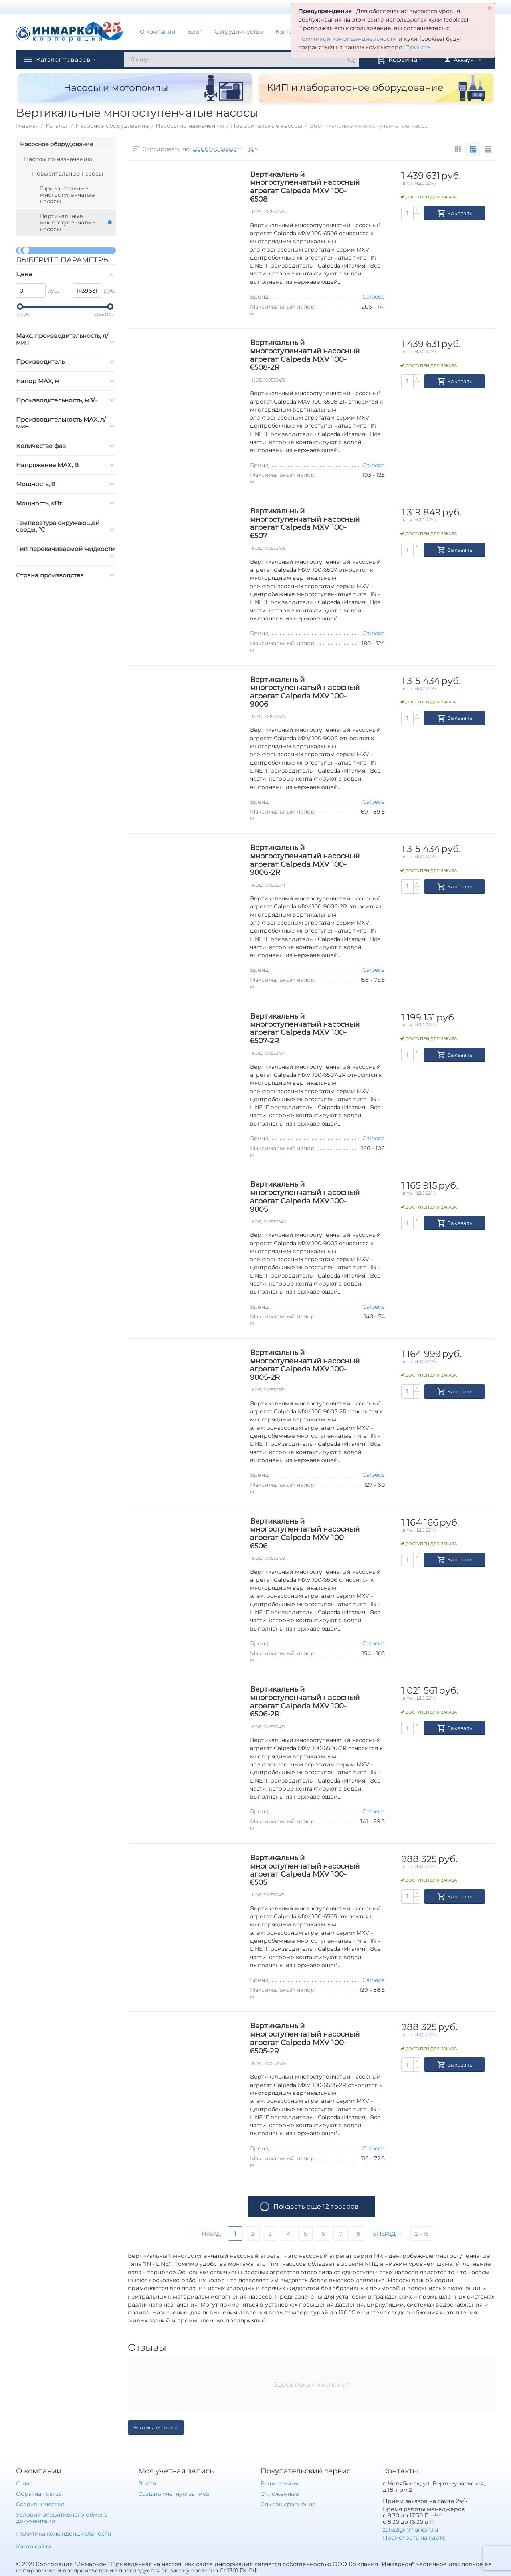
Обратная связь (39, 2493)
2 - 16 (424, 2233)
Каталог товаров (67, 59)
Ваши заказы (279, 2483)
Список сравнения (288, 2504)
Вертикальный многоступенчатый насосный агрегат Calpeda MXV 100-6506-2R (305, 1701)
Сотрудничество (238, 31)
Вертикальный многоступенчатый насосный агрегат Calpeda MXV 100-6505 (305, 1870)
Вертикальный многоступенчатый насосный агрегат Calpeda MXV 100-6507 (305, 523)
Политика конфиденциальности (63, 2533)
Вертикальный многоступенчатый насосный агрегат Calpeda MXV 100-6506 (305, 1533)
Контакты (289, 31)
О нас (24, 2483)
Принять (418, 47)
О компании (158, 31)
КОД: (257, 211)
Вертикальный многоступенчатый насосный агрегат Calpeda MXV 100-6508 (305, 187)
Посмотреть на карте (414, 2537)
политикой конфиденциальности (347, 38)
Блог (195, 31)
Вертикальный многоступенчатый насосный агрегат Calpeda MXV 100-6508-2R (305, 355)
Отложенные (280, 2493)
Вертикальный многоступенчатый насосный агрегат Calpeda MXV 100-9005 (305, 1196)
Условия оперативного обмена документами (62, 2517)
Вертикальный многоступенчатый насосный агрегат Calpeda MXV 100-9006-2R (305, 860)
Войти (147, 2483)
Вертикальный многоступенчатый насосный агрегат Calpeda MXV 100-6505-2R (305, 2038)
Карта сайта (33, 2546)
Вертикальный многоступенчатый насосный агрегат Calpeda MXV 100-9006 (305, 692)
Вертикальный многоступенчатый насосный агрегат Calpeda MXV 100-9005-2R (305, 1365)
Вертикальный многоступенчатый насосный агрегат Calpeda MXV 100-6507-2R (305, 1028)
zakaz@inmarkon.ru (410, 2529)
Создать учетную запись (173, 2493)
